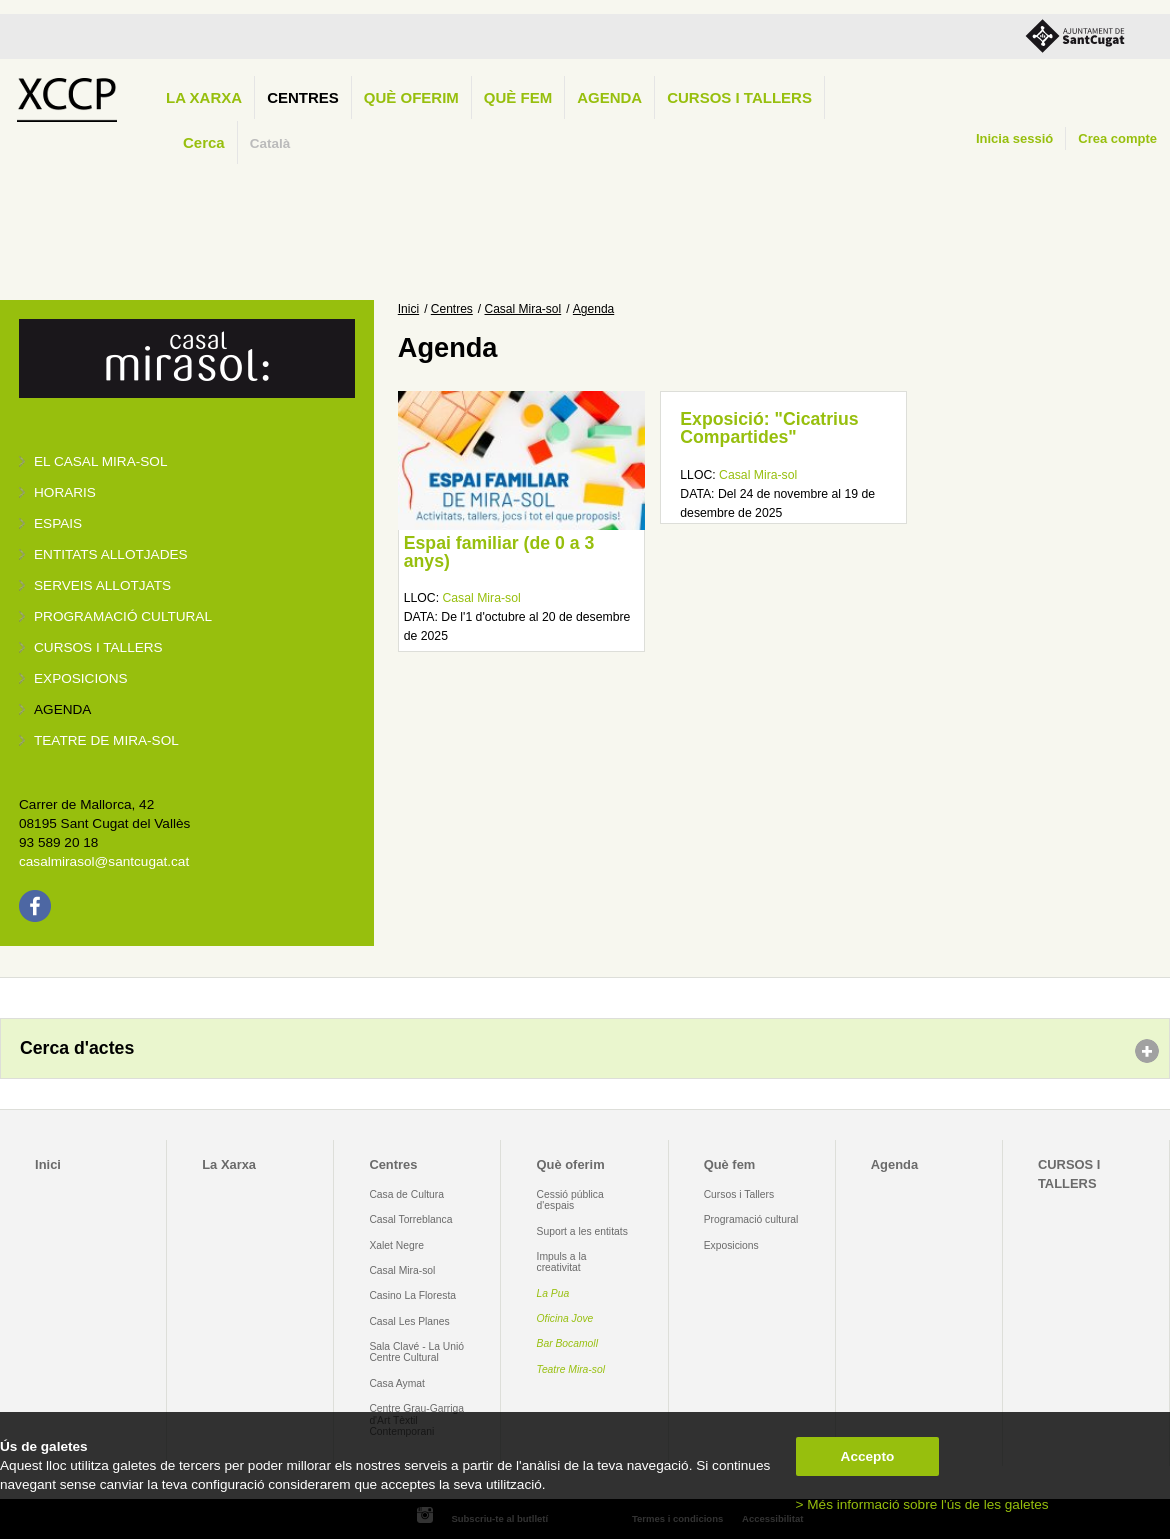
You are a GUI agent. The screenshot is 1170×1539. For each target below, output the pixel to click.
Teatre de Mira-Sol (106, 740)
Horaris (65, 492)
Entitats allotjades (111, 554)
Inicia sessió (1014, 138)
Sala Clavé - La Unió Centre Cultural (416, 1352)
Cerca (204, 142)
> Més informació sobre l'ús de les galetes (922, 1504)
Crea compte (1117, 138)
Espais (58, 523)
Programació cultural (123, 616)
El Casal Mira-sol (100, 461)
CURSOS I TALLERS (739, 97)
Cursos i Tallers (739, 1194)
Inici (408, 309)
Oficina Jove (565, 1318)
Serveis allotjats (102, 585)
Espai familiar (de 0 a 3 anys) (499, 552)
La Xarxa (204, 97)
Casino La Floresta (412, 1295)
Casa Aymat (397, 1383)
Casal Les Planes (409, 1321)
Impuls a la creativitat (562, 1262)
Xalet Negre (396, 1245)
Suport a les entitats (582, 1231)
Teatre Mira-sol (571, 1369)
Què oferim (411, 97)
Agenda (609, 97)
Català (270, 143)
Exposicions (81, 678)
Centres (303, 97)
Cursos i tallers (98, 647)
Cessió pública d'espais (570, 1200)
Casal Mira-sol (523, 309)
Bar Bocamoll (567, 1343)
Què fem (518, 97)
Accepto (868, 1456)
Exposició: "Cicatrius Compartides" (769, 428)
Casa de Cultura (406, 1194)
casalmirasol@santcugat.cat (104, 861)
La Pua (553, 1293)
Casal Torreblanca (410, 1219)
